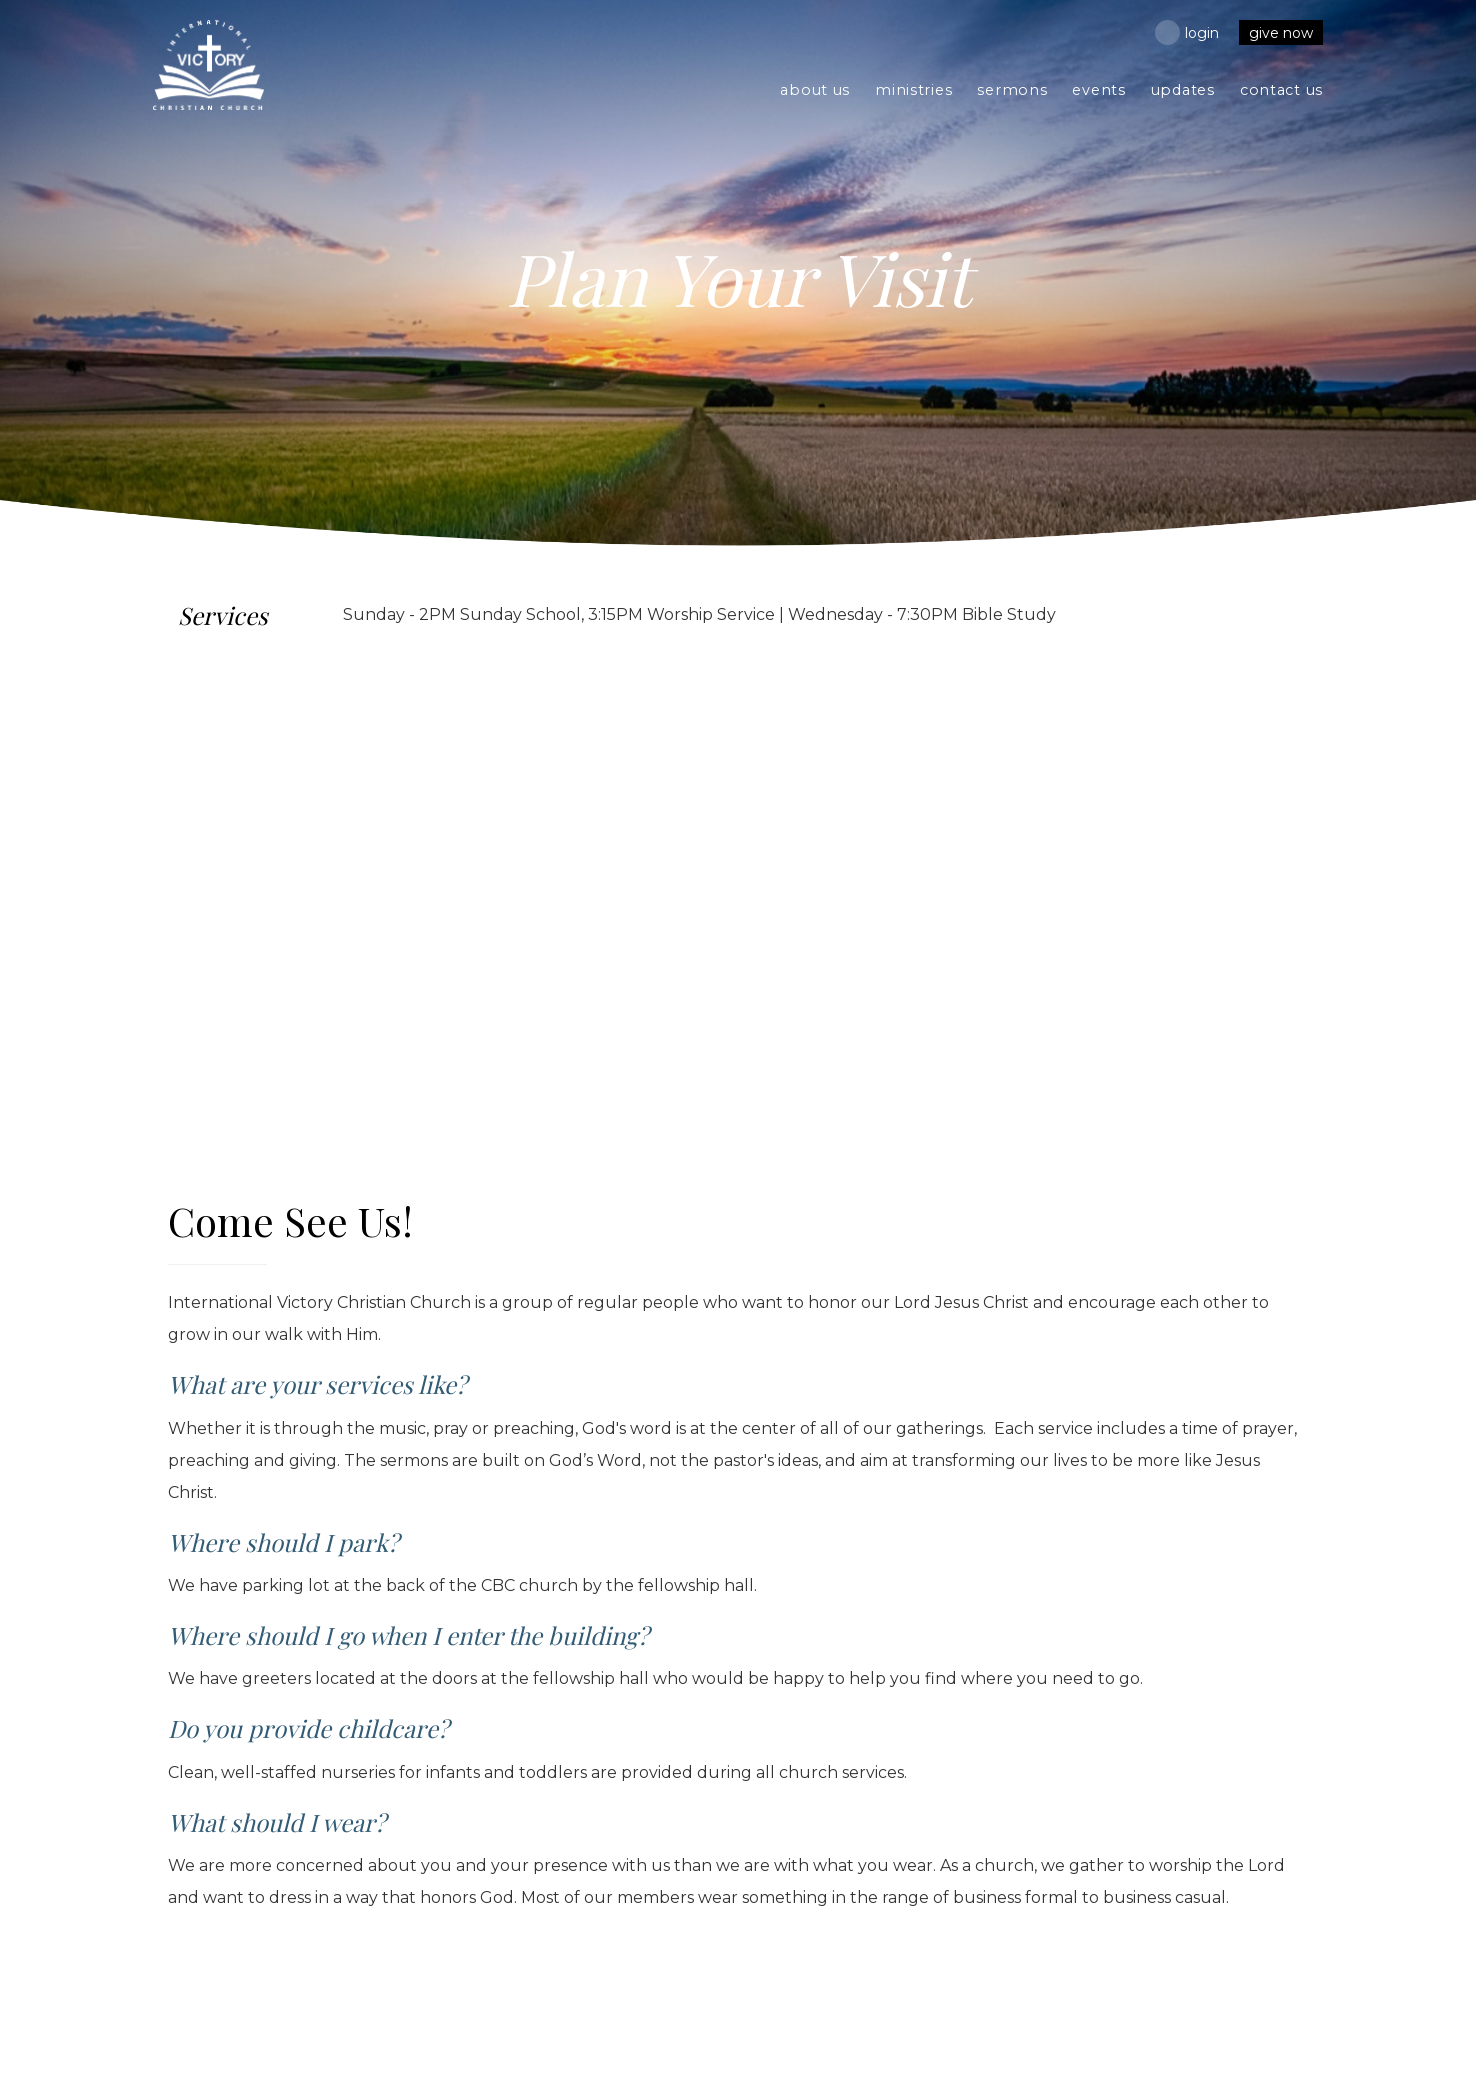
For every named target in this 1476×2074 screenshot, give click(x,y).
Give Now (1281, 33)
